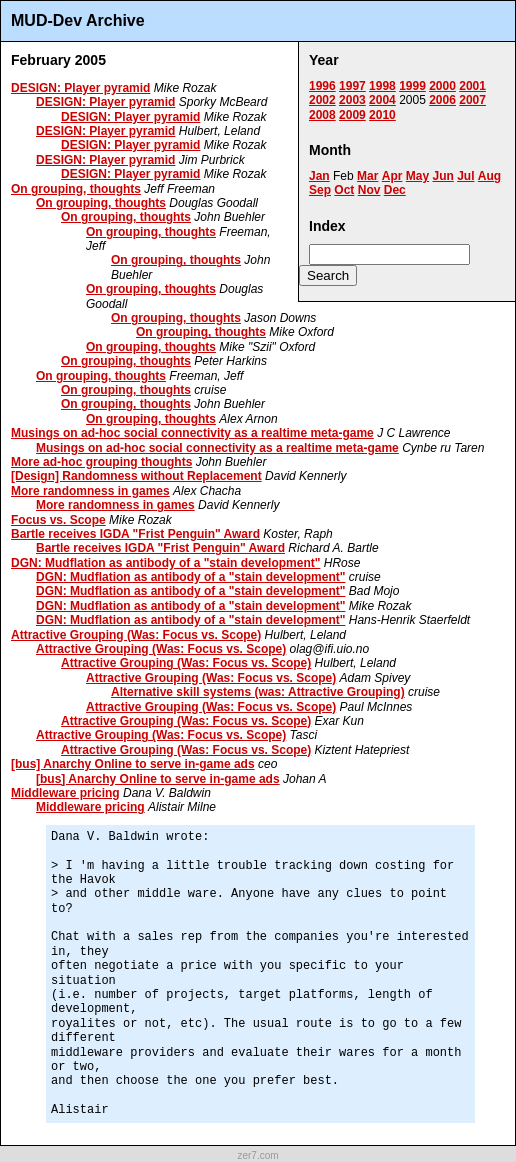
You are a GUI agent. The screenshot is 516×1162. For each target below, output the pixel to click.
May (417, 176)
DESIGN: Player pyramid (80, 88)
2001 (472, 86)
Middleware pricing (65, 793)
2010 (382, 115)
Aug (489, 176)
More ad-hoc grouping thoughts (101, 462)
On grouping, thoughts (76, 189)
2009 (352, 115)
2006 (442, 100)
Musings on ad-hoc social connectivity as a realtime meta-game (192, 433)
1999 (412, 86)
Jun (442, 176)
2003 (352, 100)
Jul (465, 176)
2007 (472, 100)
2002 (322, 100)
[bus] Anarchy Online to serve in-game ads (133, 764)
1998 (382, 86)
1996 (322, 86)
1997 (352, 86)
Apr (392, 176)
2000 (442, 86)
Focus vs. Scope (58, 520)
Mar (367, 176)
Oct (344, 190)
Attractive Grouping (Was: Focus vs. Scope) (136, 635)
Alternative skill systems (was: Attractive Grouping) (258, 692)
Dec (395, 190)
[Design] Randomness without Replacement (136, 476)
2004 (382, 100)
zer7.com (257, 1155)
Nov (369, 190)
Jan (319, 176)
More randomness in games (90, 491)
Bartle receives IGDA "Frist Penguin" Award (135, 534)
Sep (320, 190)
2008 (322, 115)
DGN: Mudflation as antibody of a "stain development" (165, 563)
